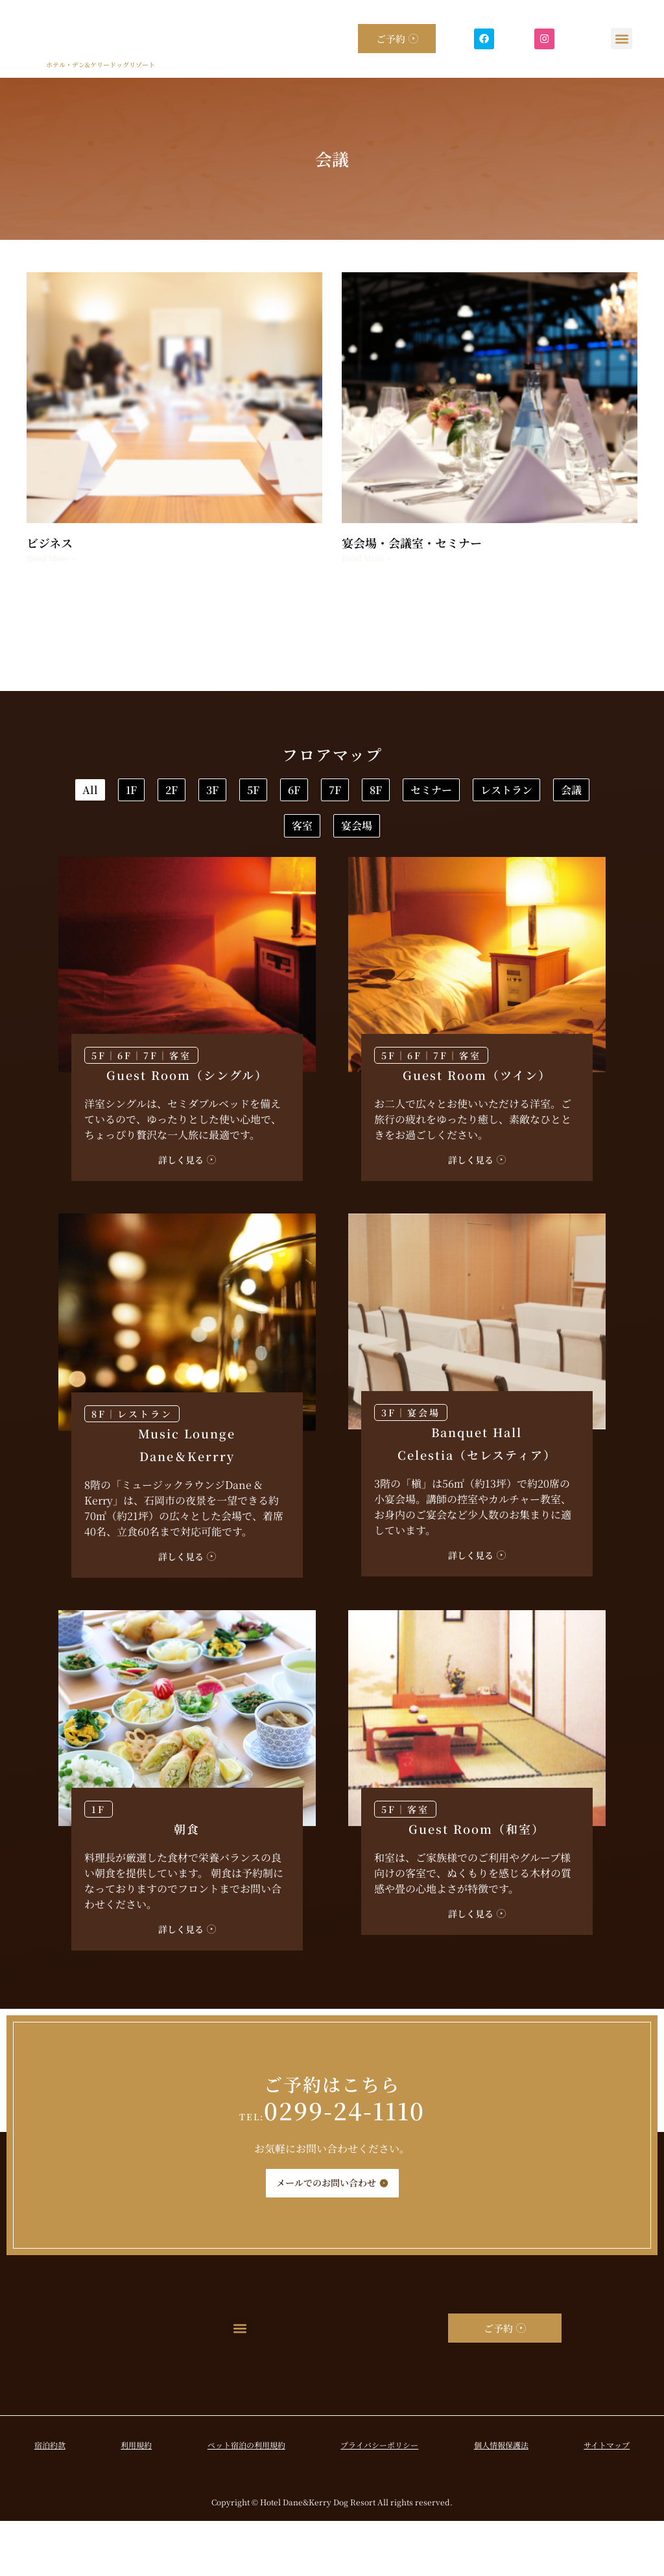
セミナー (308, 835)
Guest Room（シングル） (187, 1129)
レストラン (425, 835)
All (127, 793)
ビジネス (50, 542)
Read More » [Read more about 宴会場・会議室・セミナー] (366, 557)
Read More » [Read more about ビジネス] (51, 557)
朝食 (187, 1883)
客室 (281, 877)
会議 (531, 835)
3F (374, 793)
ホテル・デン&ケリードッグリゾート (100, 64)
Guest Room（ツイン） (477, 1129)
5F (456, 793)
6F (538, 793)
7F (129, 835)
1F (209, 793)
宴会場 (377, 877)
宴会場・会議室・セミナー (412, 542)
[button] (621, 38)
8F (211, 835)
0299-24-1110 (332, 2164)
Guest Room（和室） (477, 1883)
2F (291, 793)
